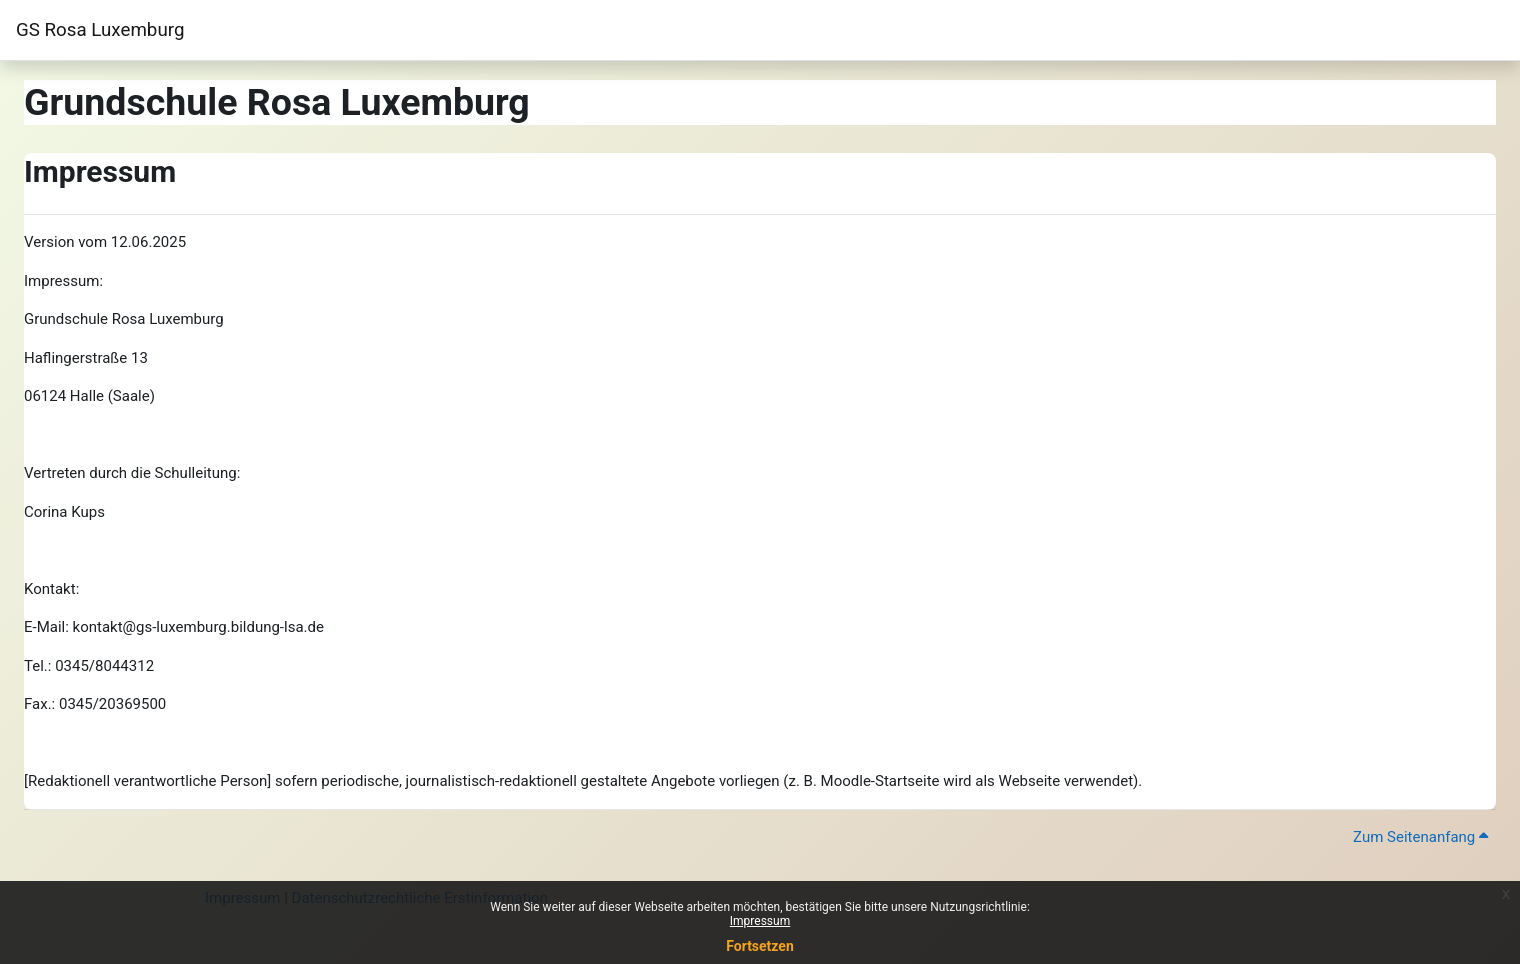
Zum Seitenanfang (1420, 837)
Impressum (760, 921)
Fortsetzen (760, 946)
